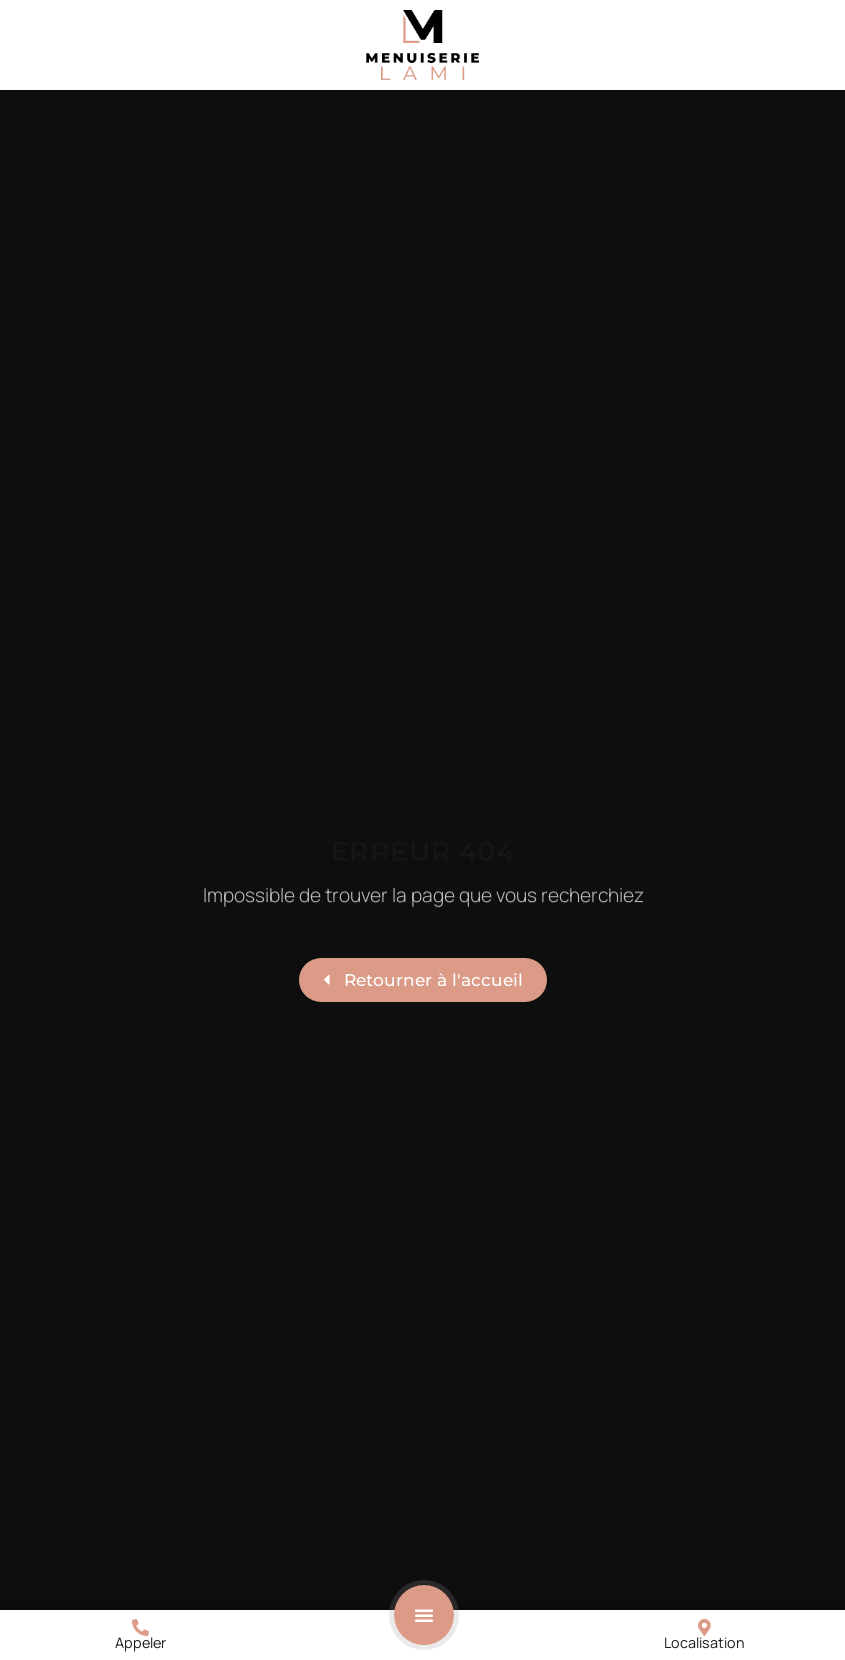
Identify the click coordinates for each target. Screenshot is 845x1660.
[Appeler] (140, 1627)
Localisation (704, 1642)
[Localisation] (704, 1627)
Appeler (140, 1642)
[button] (424, 1615)
